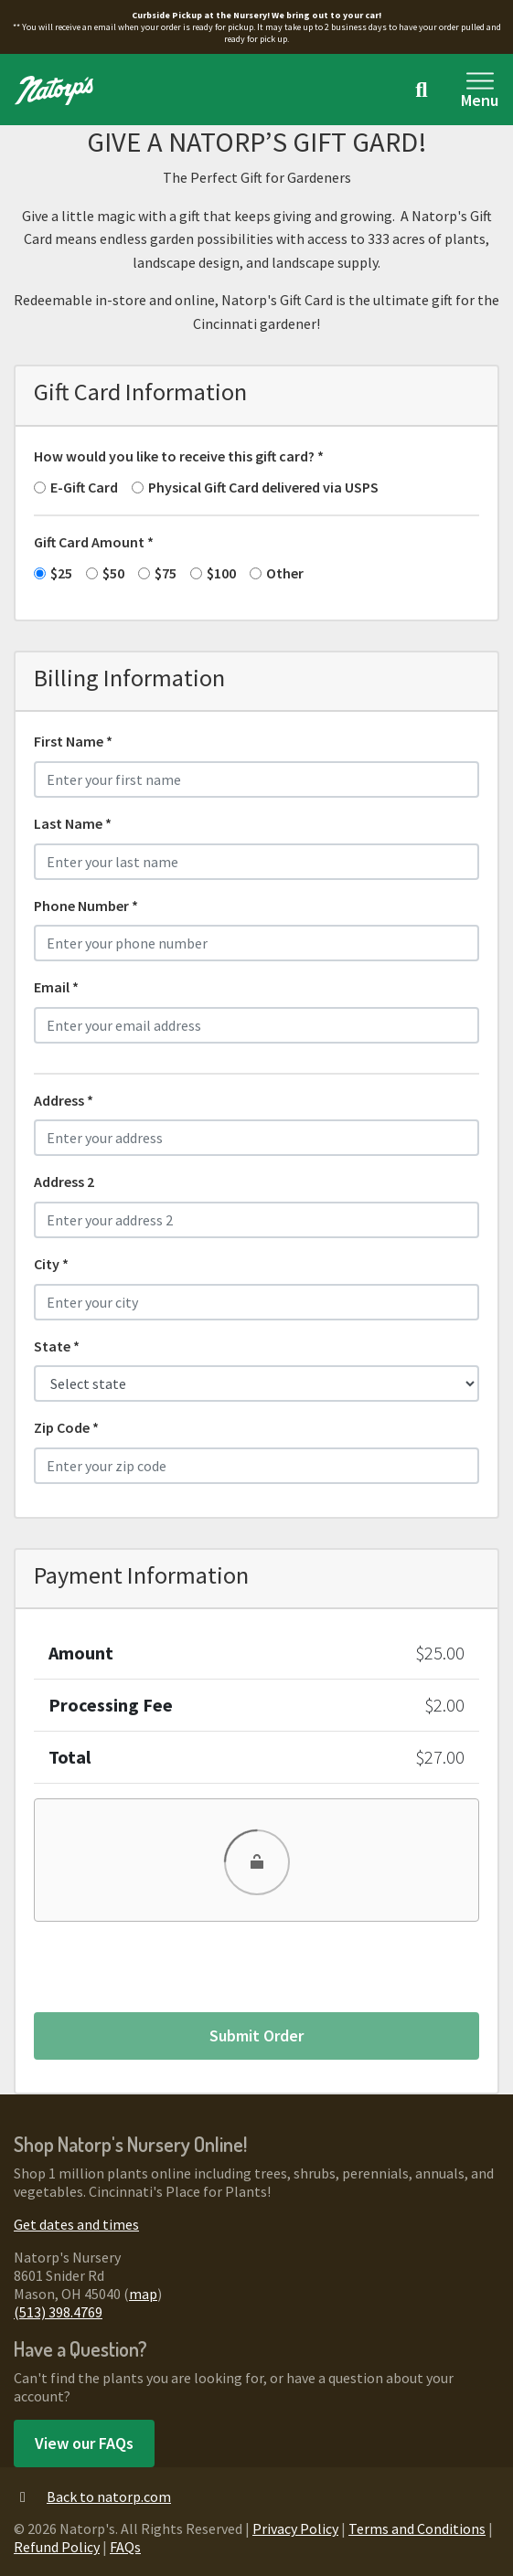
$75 (165, 573)
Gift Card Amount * (94, 542)
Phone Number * (86, 905)
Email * (56, 987)
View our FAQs (84, 2443)
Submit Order (256, 2035)
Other (285, 573)
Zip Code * (66, 1427)
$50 (113, 573)
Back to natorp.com (92, 2496)
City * (51, 1264)
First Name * (73, 741)
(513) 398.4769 (58, 2312)
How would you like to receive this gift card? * (179, 456)
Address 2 (64, 1181)
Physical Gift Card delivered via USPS (263, 487)
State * (57, 1346)
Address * (63, 1100)
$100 (221, 573)
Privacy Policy (295, 2528)
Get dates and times (76, 2224)
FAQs (125, 2547)
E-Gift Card (84, 487)
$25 (61, 573)
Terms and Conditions (417, 2528)
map (143, 2293)
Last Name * (73, 823)
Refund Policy (57, 2547)
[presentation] (173, 1962)
